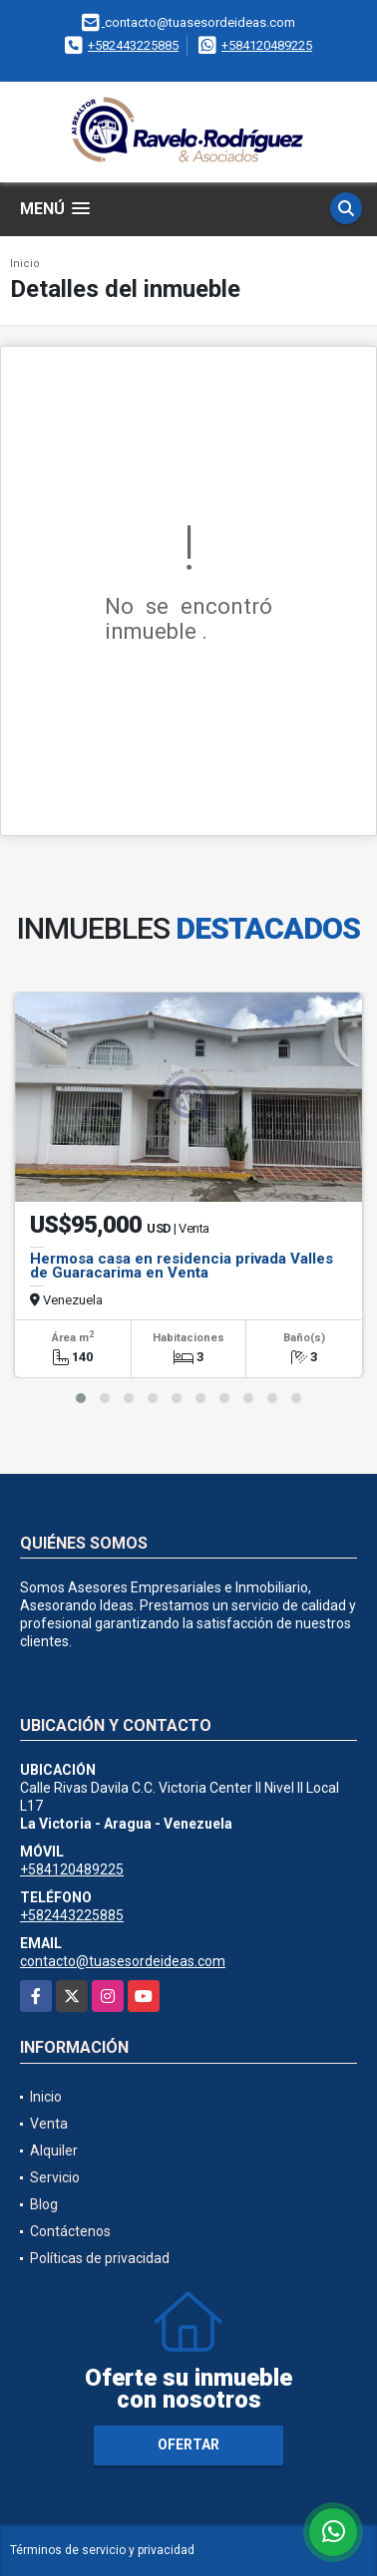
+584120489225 (266, 45)
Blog (44, 2204)
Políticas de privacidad (100, 2258)
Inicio (25, 263)
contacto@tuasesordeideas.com (122, 1961)
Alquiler (54, 2150)
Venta (49, 2124)
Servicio (55, 2177)
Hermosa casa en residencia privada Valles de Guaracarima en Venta (181, 1266)
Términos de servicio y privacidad (102, 2550)
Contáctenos (70, 2231)
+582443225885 (133, 45)
